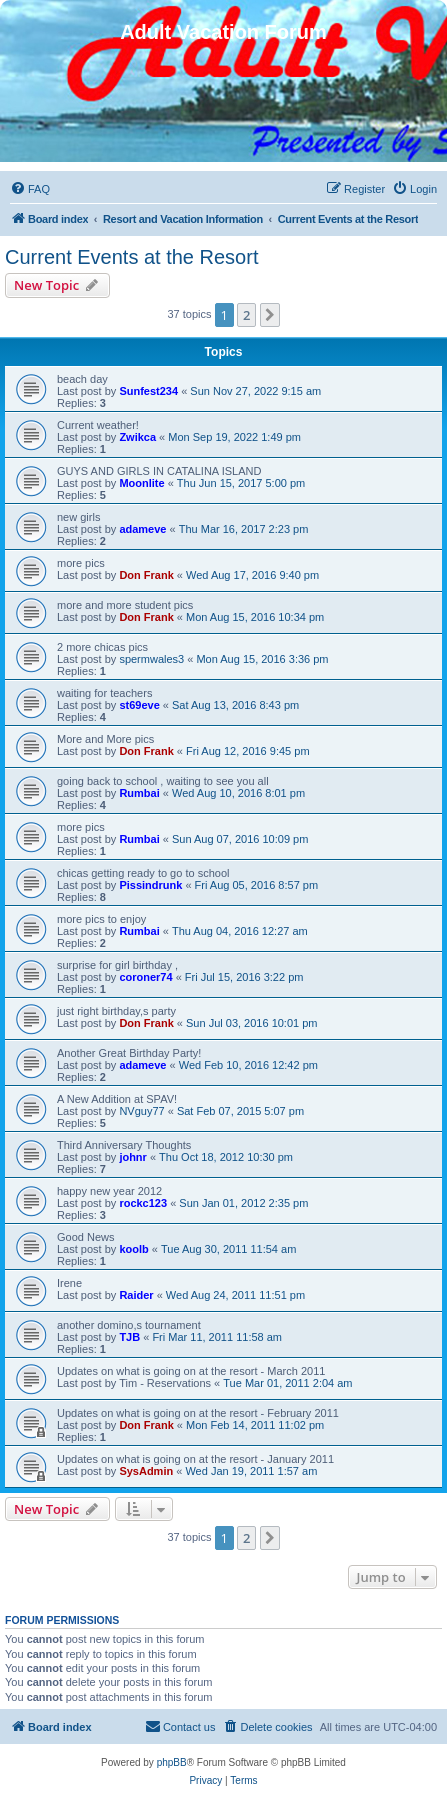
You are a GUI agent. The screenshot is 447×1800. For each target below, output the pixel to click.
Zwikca (137, 437)
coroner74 (145, 977)
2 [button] (246, 315)
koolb (133, 1249)
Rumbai (139, 793)
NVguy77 (141, 1111)
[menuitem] (30, 189)
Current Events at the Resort (131, 257)
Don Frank (146, 575)
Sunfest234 (148, 391)
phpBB (172, 1762)
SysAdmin (146, 1471)
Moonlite (141, 483)
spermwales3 (151, 659)
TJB (129, 1337)
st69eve (139, 705)
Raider (136, 1295)
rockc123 (143, 1203)
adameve (142, 529)
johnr (133, 1157)
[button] (270, 315)
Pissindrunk (150, 885)
